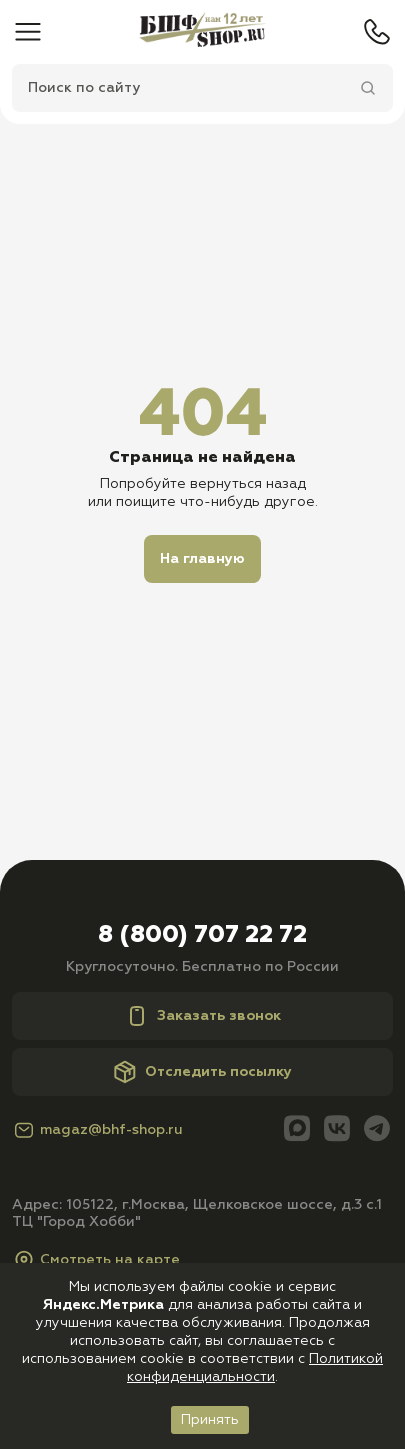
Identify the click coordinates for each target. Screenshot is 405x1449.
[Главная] (202, 32)
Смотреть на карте (96, 1260)
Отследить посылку (202, 1072)
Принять (210, 1420)
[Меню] (28, 32)
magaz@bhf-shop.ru (97, 1130)
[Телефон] (377, 32)
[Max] (297, 1130)
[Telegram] (377, 1130)
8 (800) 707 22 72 (202, 935)
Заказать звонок (203, 1016)
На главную (202, 559)
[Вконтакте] (337, 1130)
